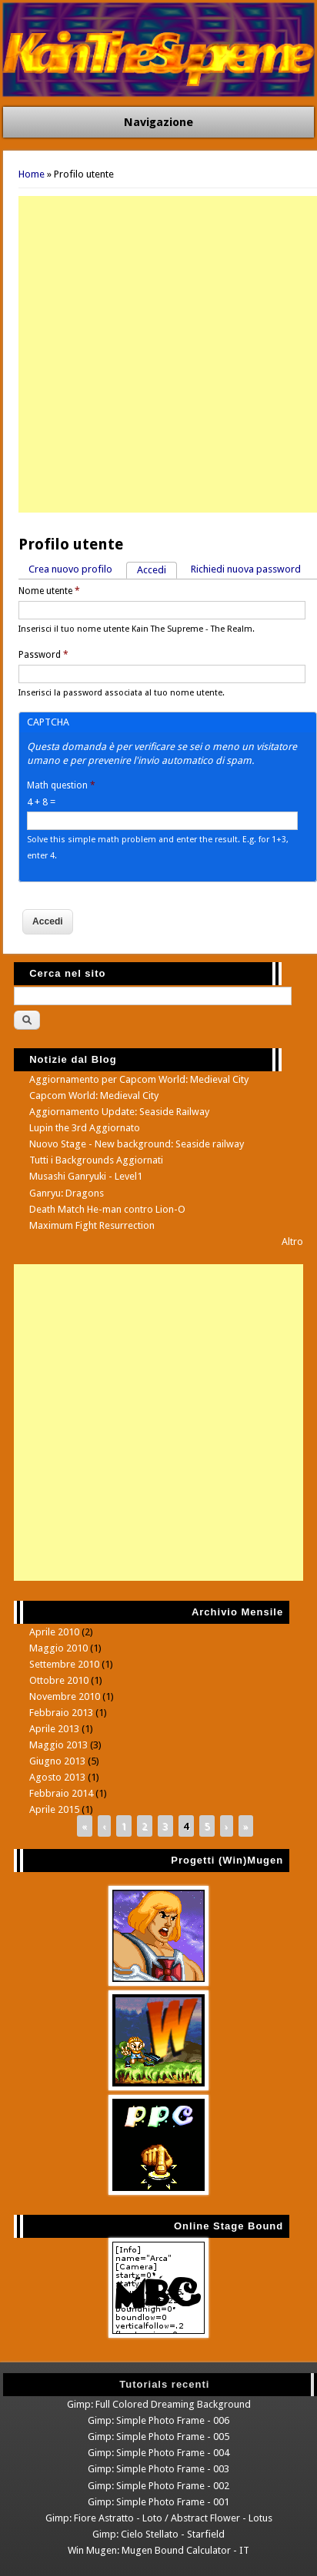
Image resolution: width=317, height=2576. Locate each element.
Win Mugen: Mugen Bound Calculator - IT (158, 2550)
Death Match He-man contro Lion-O (107, 1209)
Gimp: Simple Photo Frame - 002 (158, 2485)
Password (43, 654)
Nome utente (49, 591)
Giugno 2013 (57, 1761)
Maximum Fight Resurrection (92, 1225)
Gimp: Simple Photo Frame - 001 (158, 2502)
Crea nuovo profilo (70, 569)
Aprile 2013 (54, 1728)
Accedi (157, 569)
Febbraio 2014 (61, 1793)
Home (31, 174)
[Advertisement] (158, 354)
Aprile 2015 (54, 1809)
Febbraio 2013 (61, 1712)
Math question (61, 785)
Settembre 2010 (64, 1664)
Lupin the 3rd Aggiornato (84, 1128)
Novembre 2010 (64, 1696)
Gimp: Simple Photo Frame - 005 (158, 2436)
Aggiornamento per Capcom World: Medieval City (139, 1079)
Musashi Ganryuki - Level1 (85, 1176)
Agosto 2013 (57, 1777)
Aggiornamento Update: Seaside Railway (119, 1111)
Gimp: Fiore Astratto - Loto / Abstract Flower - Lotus (158, 2518)
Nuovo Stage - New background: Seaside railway (136, 1144)
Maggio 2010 (58, 1648)
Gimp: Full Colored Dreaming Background (159, 2404)
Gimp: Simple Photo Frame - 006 (158, 2420)
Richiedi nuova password (246, 569)
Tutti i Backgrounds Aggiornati (96, 1160)
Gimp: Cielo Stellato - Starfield (158, 2534)
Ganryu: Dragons (66, 1193)
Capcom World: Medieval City (93, 1095)
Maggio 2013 (58, 1745)
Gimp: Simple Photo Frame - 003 (158, 2469)
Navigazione (158, 122)
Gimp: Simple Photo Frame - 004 (158, 2452)
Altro (292, 1241)
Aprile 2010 (54, 1632)
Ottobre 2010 (58, 1680)
